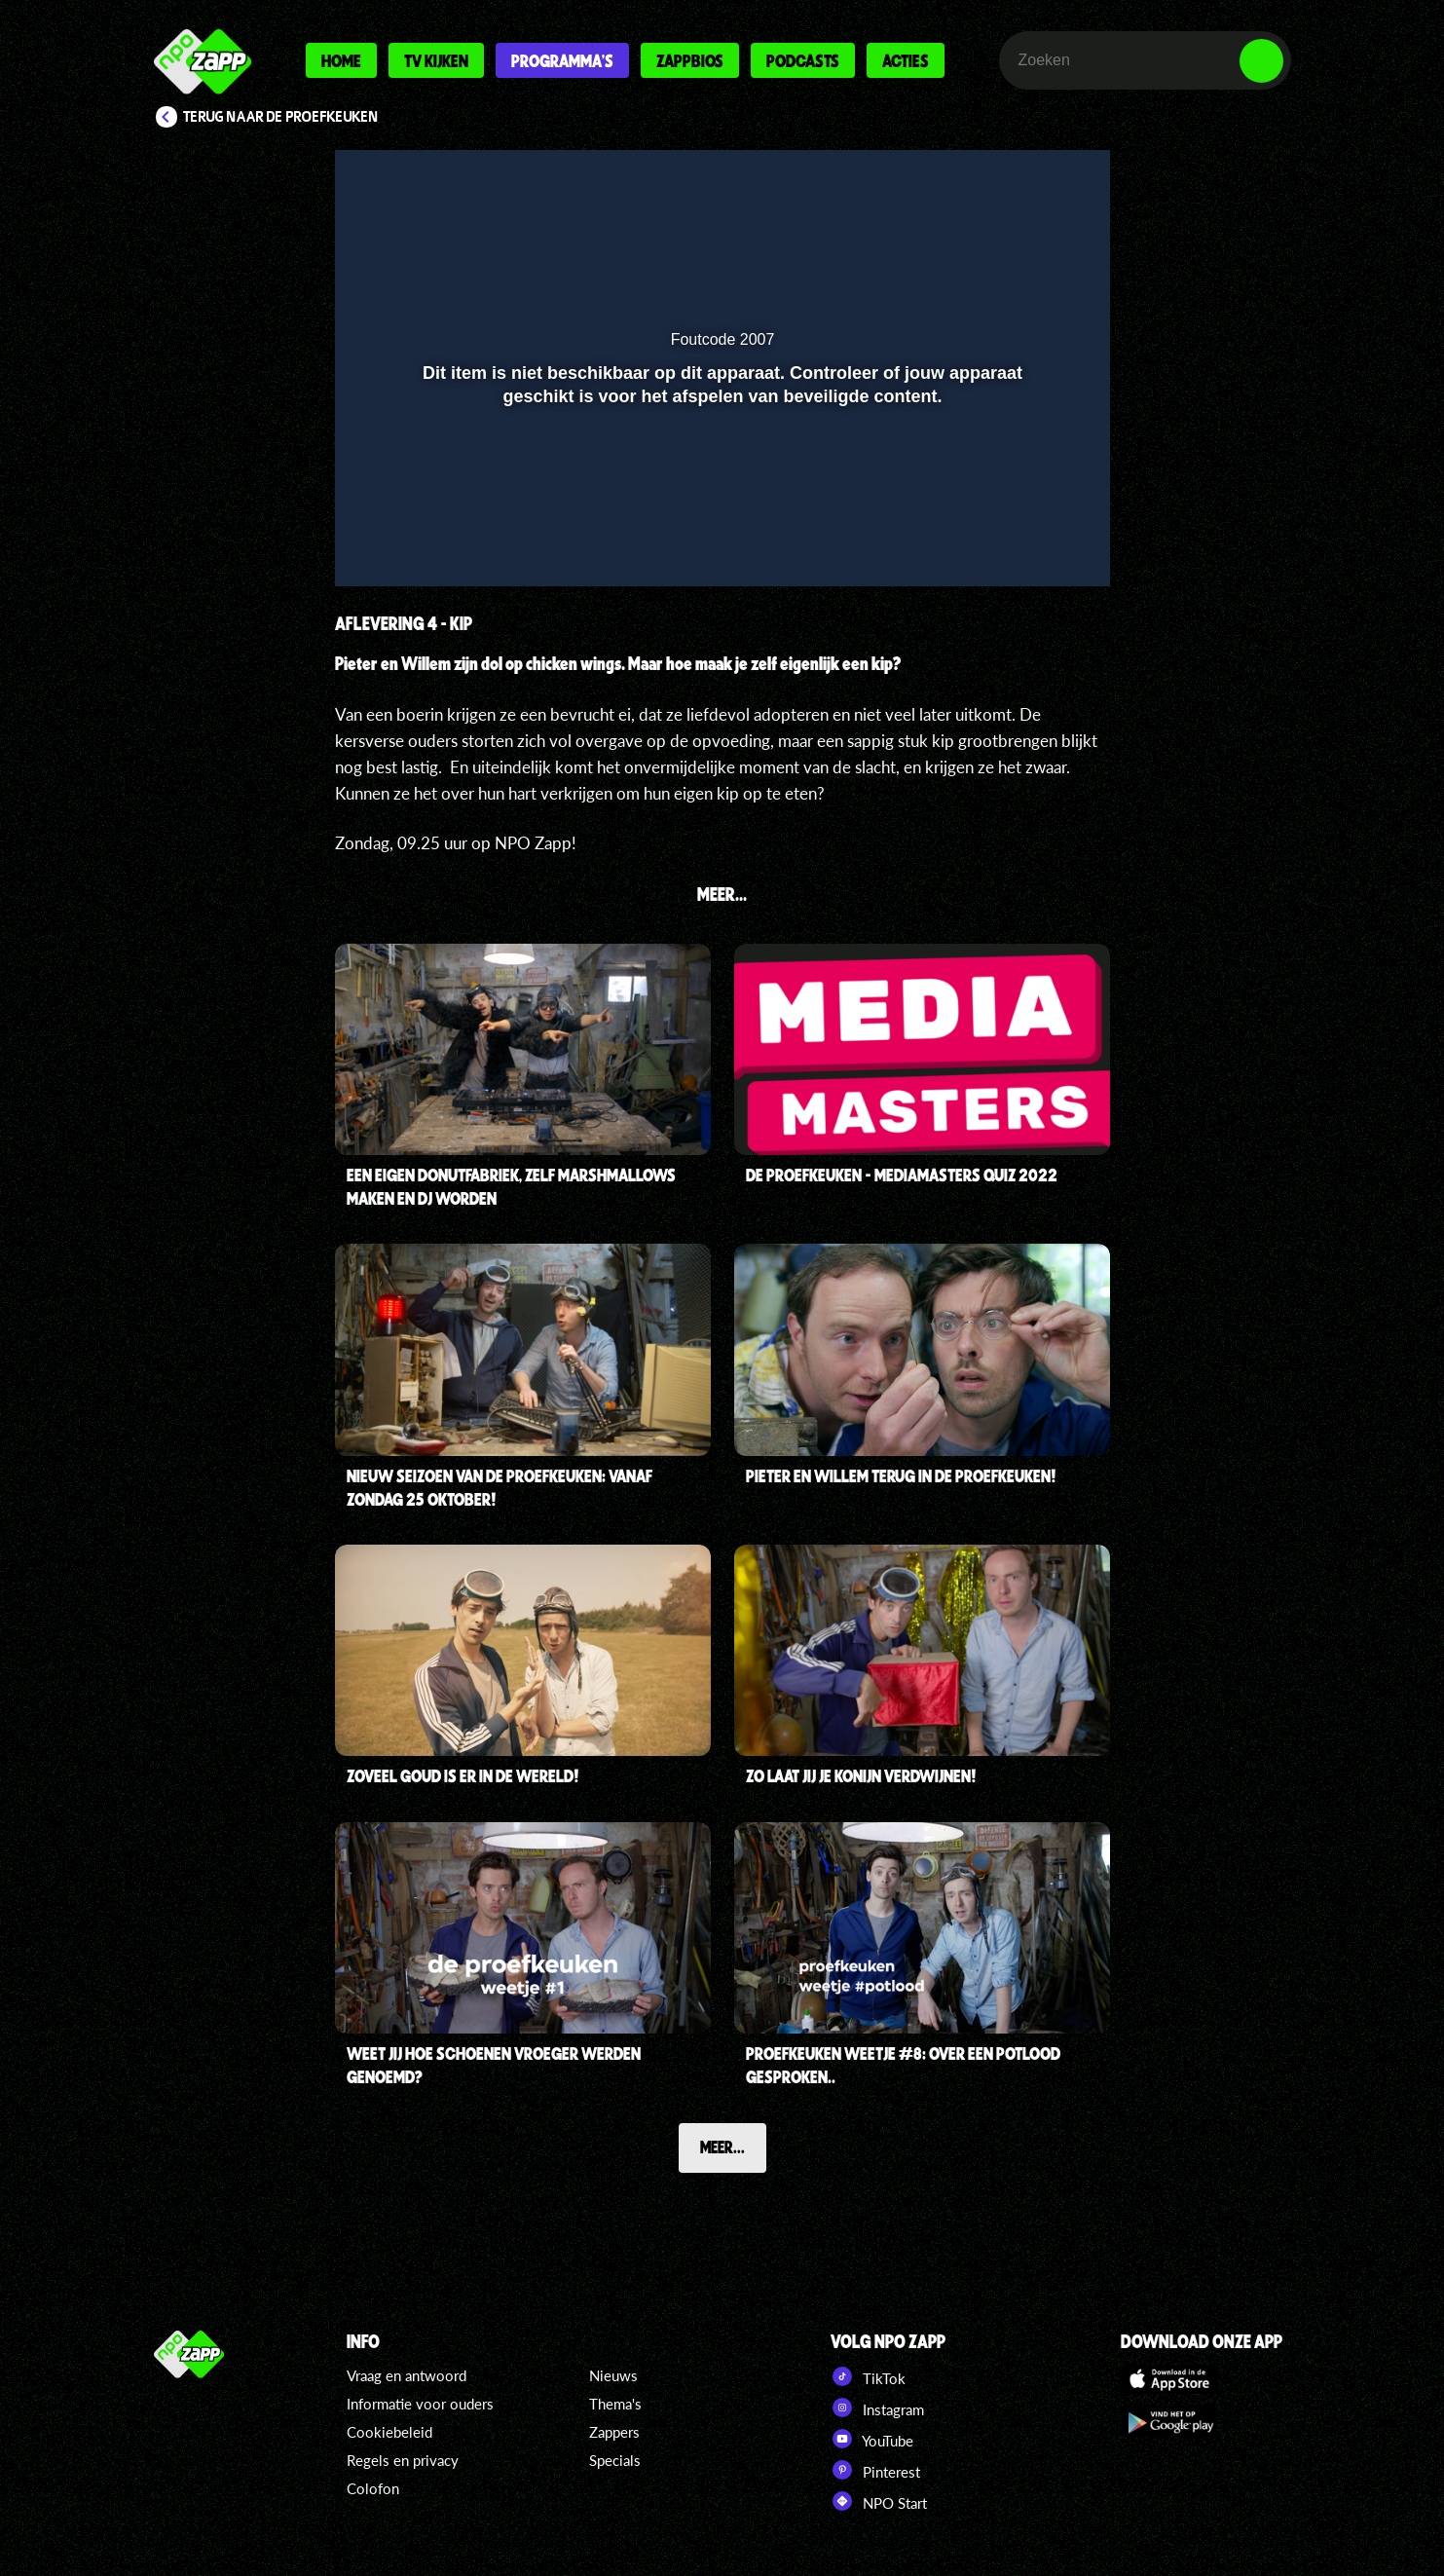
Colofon (373, 2488)
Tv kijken (436, 60)
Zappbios (689, 60)
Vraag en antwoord (406, 2375)
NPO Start (879, 2501)
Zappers (614, 2432)
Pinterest (875, 2470)
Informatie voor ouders (420, 2403)
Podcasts (802, 60)
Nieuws (613, 2375)
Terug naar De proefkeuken (281, 117)
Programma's (562, 60)
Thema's (615, 2403)
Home (341, 60)
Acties (905, 60)
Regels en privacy (403, 2460)
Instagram (877, 2407)
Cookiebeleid (389, 2432)
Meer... (722, 2146)
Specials (615, 2460)
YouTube (872, 2438)
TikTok (868, 2376)
